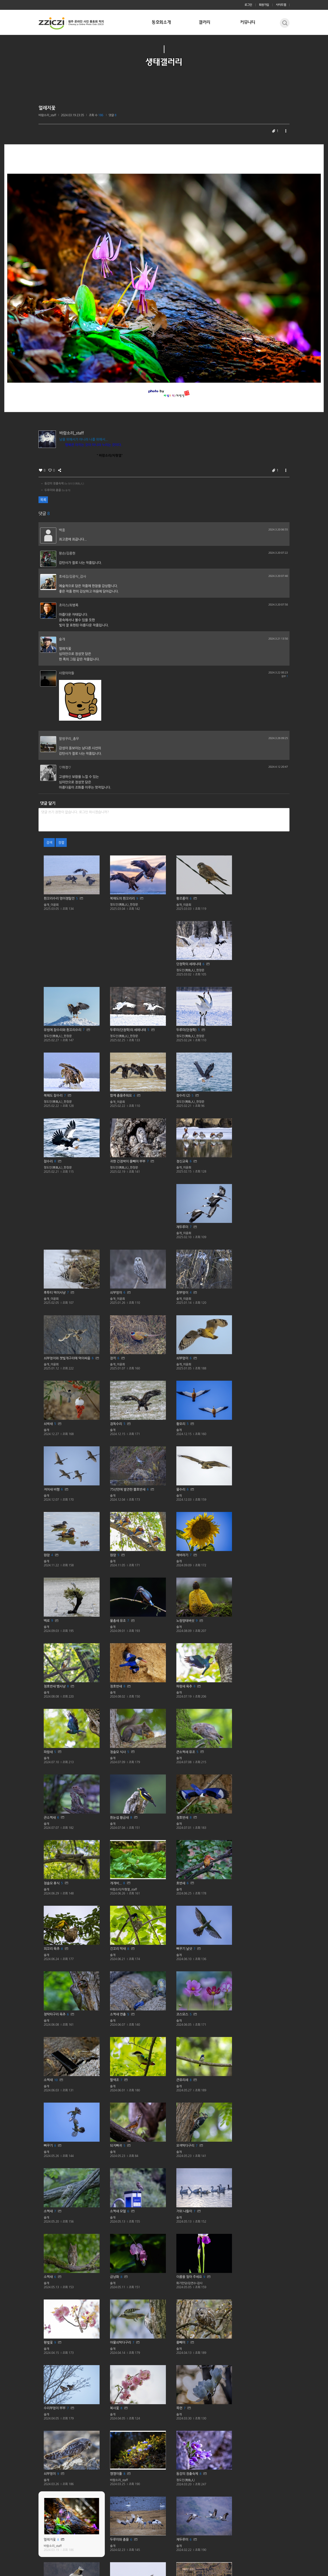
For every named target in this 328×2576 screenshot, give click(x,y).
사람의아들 (66, 673)
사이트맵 (281, 4)
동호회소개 (161, 22)
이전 (152, 2498)
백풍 (62, 530)
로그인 (248, 4)
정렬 (61, 842)
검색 (49, 842)
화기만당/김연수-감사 (245, 1851)
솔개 (62, 639)
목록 (43, 499)
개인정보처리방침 (49, 2532)
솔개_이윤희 (51, 902)
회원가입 (264, 4)
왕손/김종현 (67, 553)
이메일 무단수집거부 (82, 2532)
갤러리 (204, 22)
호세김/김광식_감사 (72, 576)
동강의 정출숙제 (62, 483)
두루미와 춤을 (55, 490)
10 (56, 1718)
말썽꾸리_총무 (69, 738)
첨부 (284, 676)
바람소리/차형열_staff (57, 1598)
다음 (176, 2498)
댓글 (112, 115)
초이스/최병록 (68, 605)
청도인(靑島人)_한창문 (120, 902)
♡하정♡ (65, 767)
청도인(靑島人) (53, 2041)
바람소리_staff (47, 115)
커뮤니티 (247, 22)
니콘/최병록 (239, 2357)
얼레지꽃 (46, 108)
